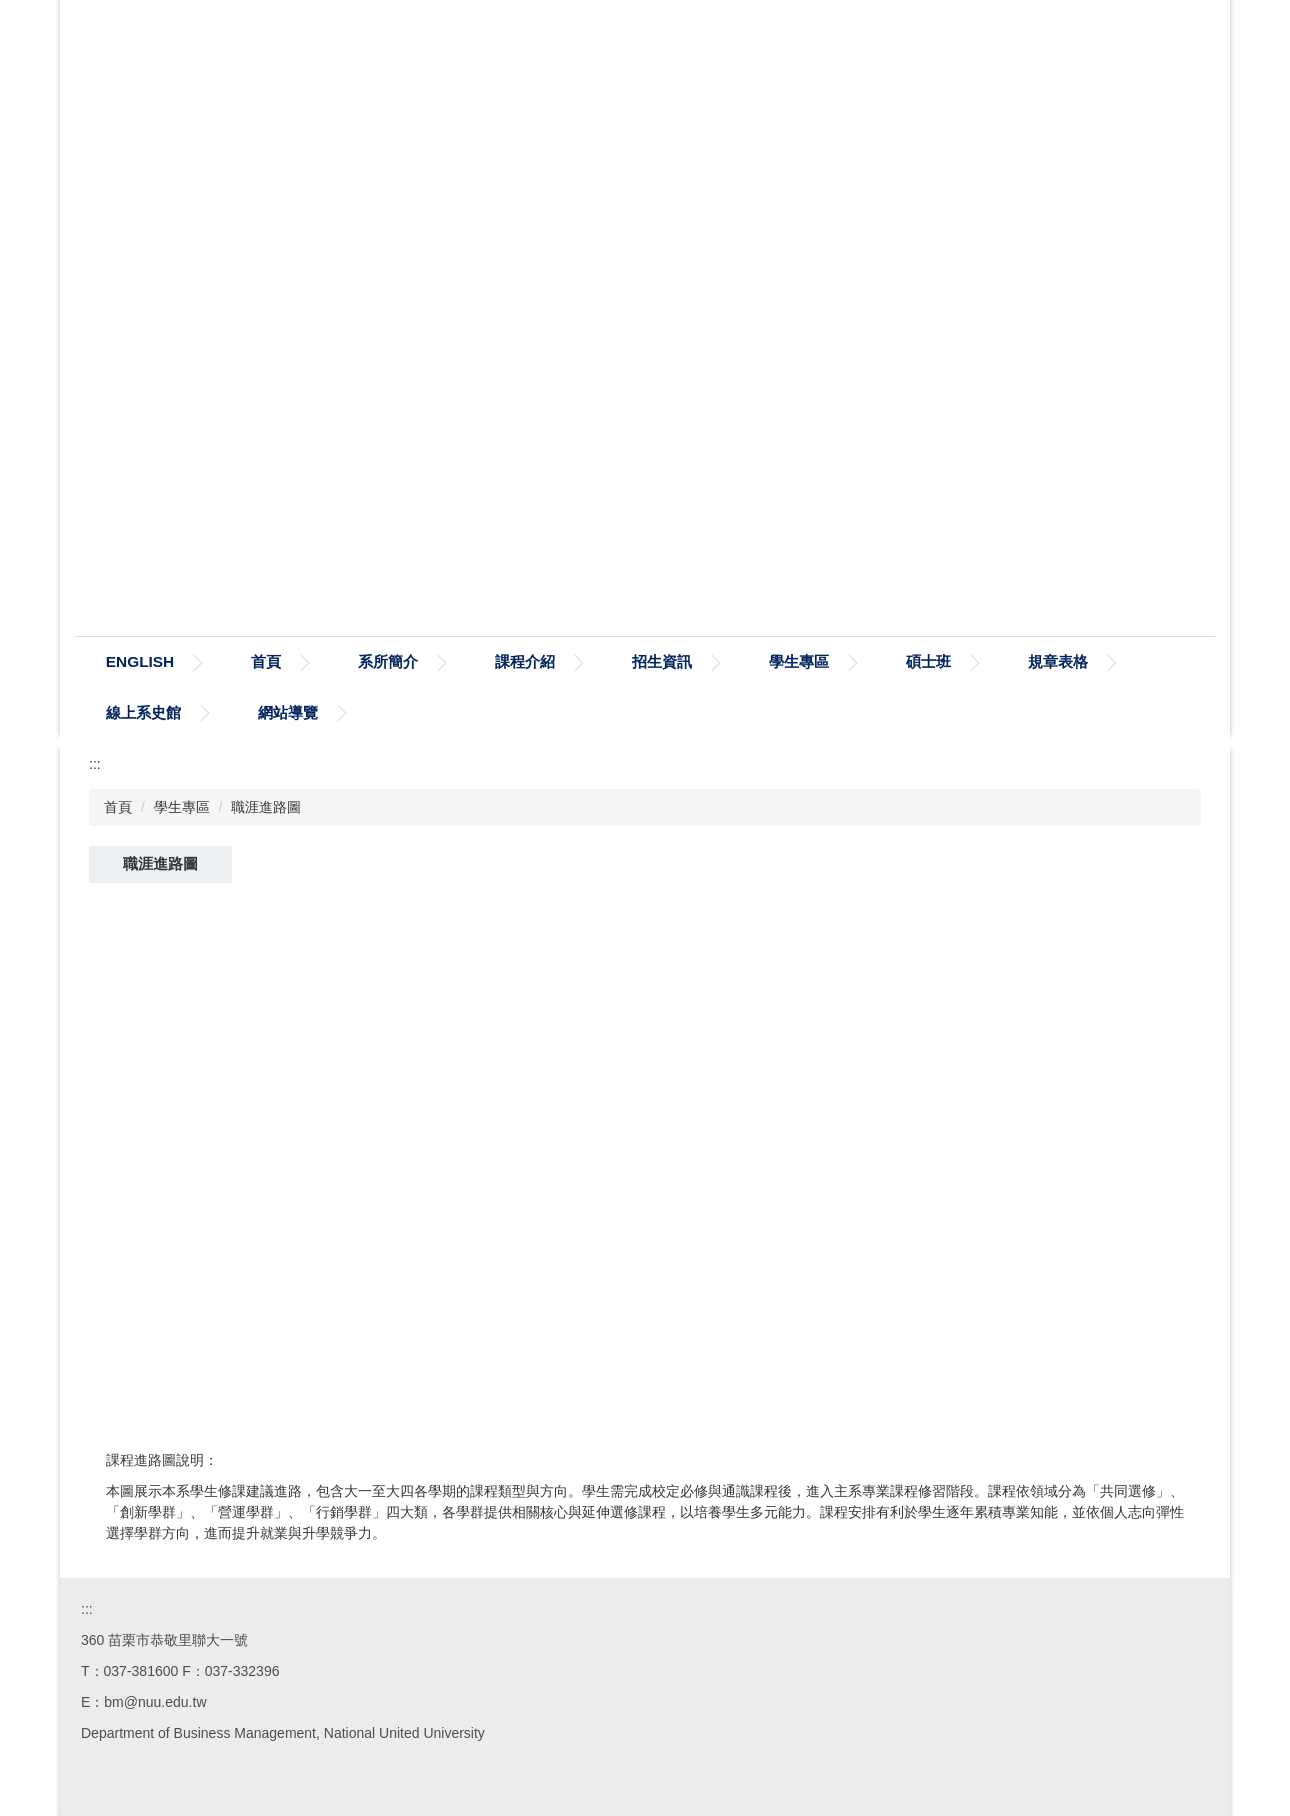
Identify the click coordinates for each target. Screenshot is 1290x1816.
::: (113, 661)
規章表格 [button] (136, 712)
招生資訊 (755, 661)
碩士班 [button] (1021, 661)
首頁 (359, 661)
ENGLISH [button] (232, 661)
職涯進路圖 (266, 807)
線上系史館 (280, 712)
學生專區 (182, 807)
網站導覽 (425, 712)
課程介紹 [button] (618, 661)
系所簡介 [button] (481, 661)
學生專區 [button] (892, 661)
